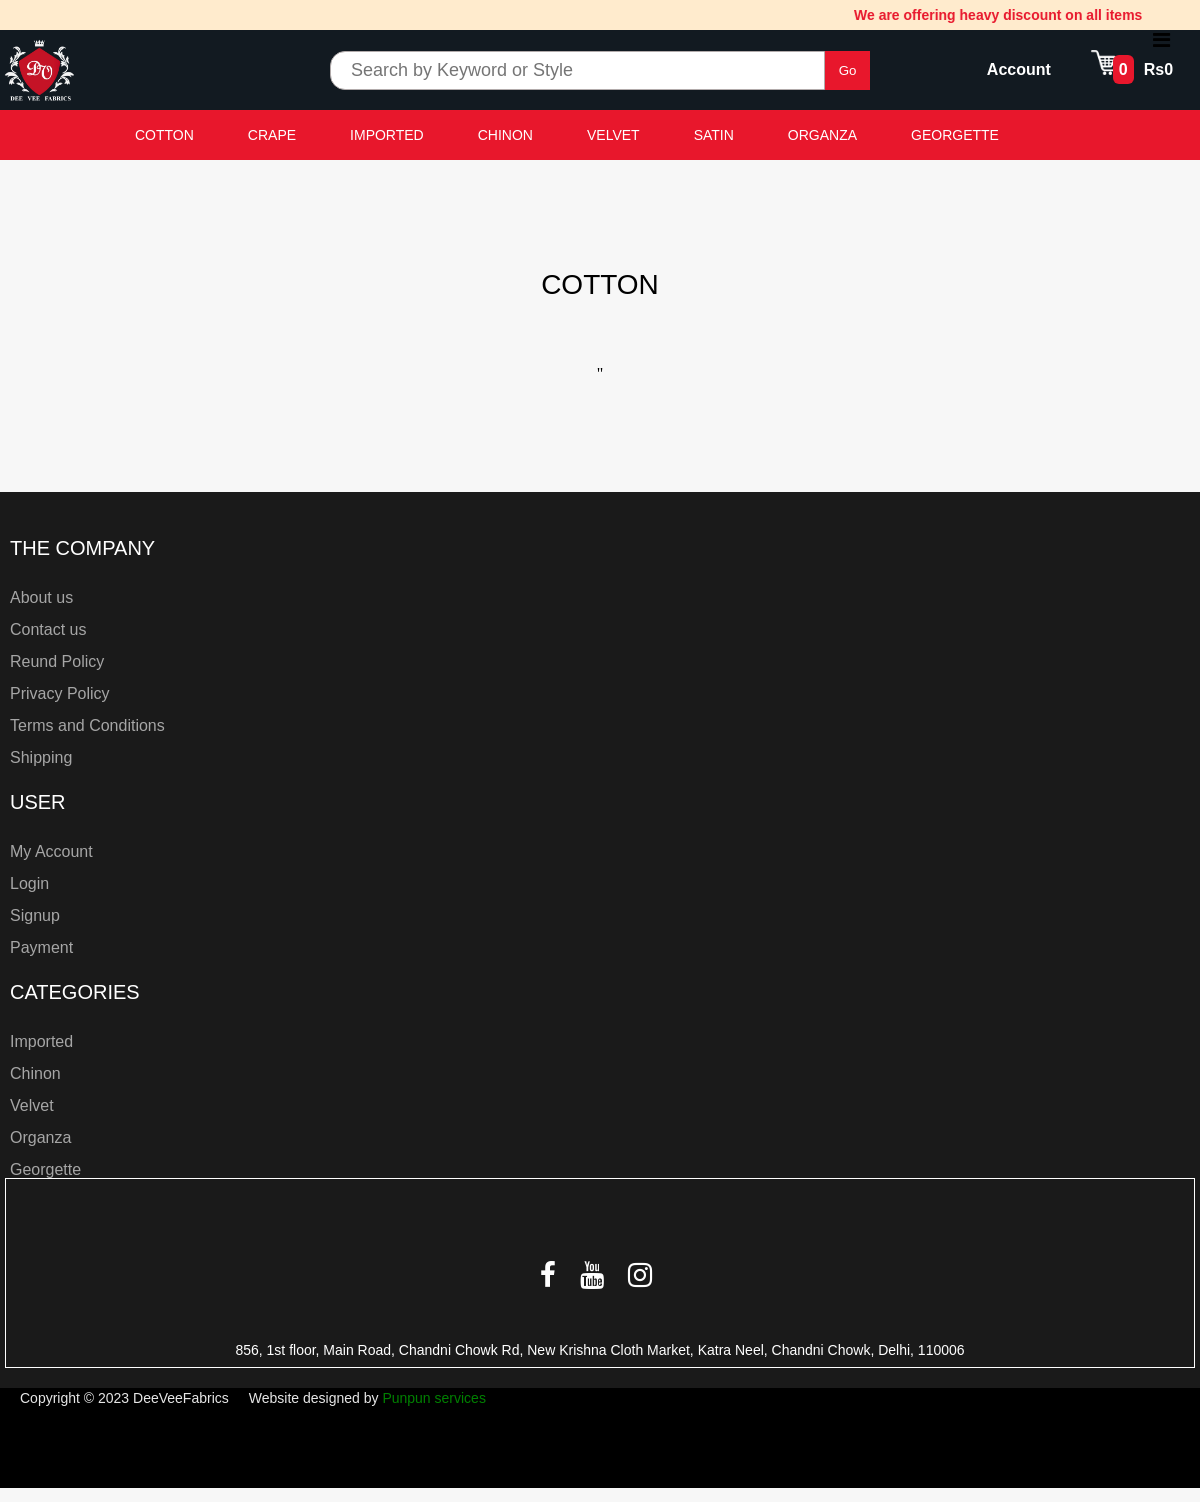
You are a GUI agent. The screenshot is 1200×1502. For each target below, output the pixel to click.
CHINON (505, 135)
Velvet (32, 1105)
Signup (35, 915)
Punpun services (434, 1398)
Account (1019, 69)
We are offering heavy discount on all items (1003, 15)
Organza (40, 1137)
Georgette (45, 1169)
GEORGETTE (955, 135)
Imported (41, 1041)
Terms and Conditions (87, 725)
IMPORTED (387, 135)
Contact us (48, 629)
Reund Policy (57, 661)
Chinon (35, 1073)
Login (29, 883)
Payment (41, 947)
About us (41, 597)
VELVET (613, 135)
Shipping (41, 757)
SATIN (714, 135)
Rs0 (1158, 69)
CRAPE (272, 135)
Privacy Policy (60, 693)
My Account (51, 851)
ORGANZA (822, 135)
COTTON (164, 135)
